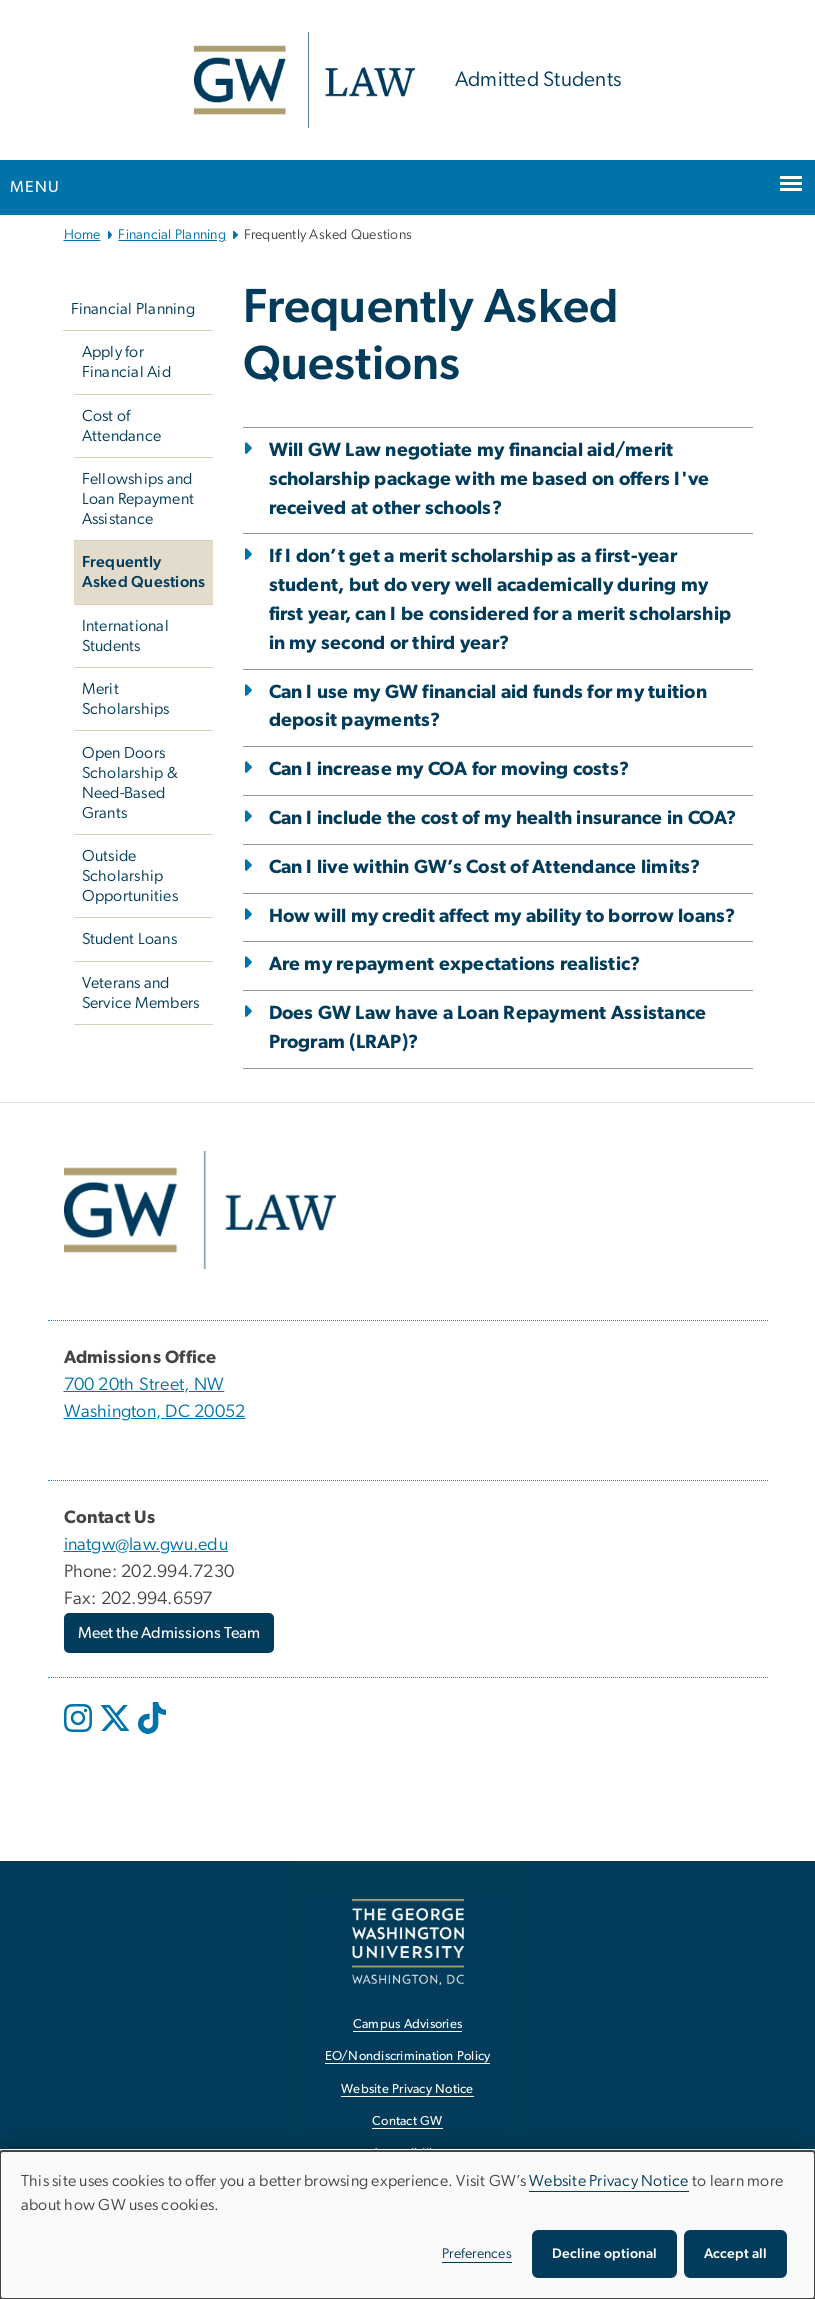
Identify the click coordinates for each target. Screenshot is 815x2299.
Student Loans (129, 939)
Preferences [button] (477, 2254)
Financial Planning (172, 235)
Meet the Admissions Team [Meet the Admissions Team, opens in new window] (169, 1633)
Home (82, 235)
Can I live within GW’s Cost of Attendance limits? (485, 867)
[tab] (498, 748)
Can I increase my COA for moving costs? (449, 769)
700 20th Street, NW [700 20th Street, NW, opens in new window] (144, 1385)
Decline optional (604, 2254)
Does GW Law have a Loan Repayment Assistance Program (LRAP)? (488, 1028)
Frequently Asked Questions (144, 572)
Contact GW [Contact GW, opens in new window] (407, 2121)
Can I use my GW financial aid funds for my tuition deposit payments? (488, 707)
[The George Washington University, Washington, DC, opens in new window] (408, 1941)
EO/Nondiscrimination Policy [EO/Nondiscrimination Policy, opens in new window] (408, 2056)
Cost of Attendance (122, 426)
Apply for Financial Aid (126, 362)
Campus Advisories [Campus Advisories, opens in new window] (407, 2024)
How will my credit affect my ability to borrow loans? (502, 916)
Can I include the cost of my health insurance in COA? (503, 818)
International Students (125, 636)
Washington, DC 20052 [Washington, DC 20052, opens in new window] (155, 1412)
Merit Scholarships (126, 699)
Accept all (735, 2254)
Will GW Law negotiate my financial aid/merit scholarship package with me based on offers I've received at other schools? (489, 479)
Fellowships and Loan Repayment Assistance (138, 499)
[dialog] (407, 2225)
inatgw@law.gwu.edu (146, 1545)
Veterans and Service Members (141, 993)
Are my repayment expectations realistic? (455, 964)
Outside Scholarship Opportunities (130, 876)
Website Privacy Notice (609, 2181)
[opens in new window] (80, 1733)
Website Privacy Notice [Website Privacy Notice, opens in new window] (407, 2089)
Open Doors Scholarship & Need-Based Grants (130, 783)
